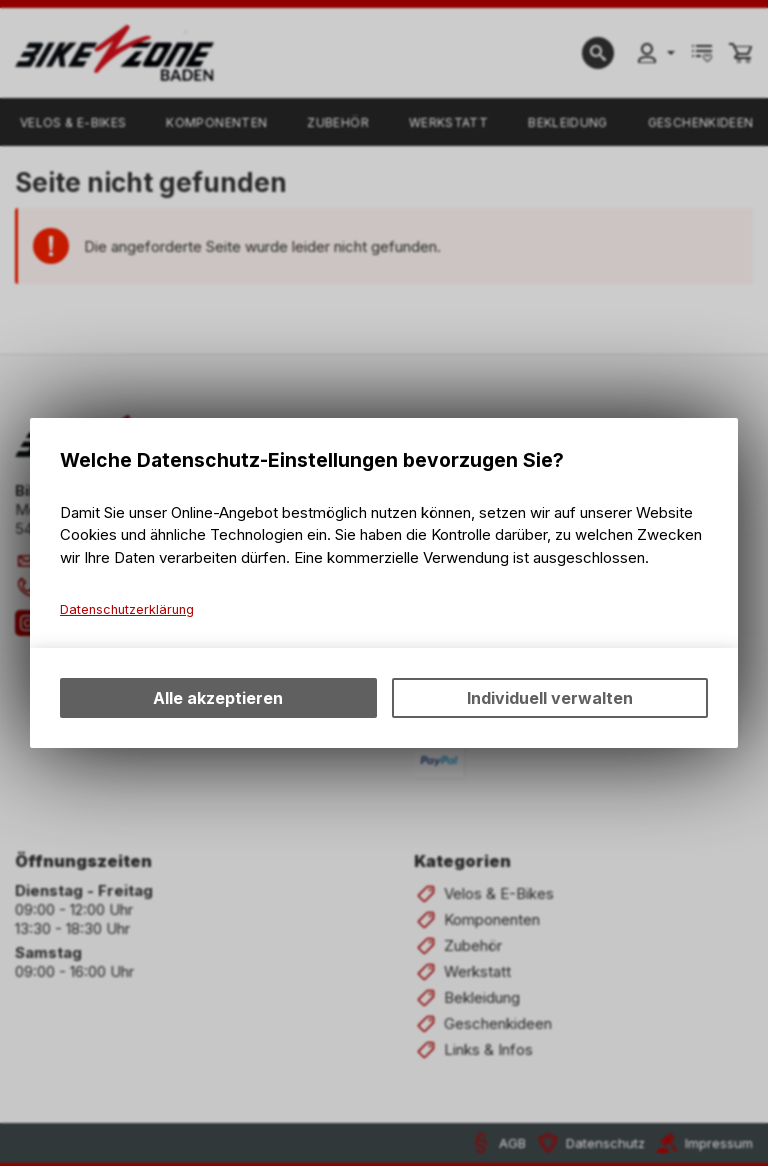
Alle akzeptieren (218, 698)
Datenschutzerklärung (127, 609)
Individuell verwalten (550, 698)
